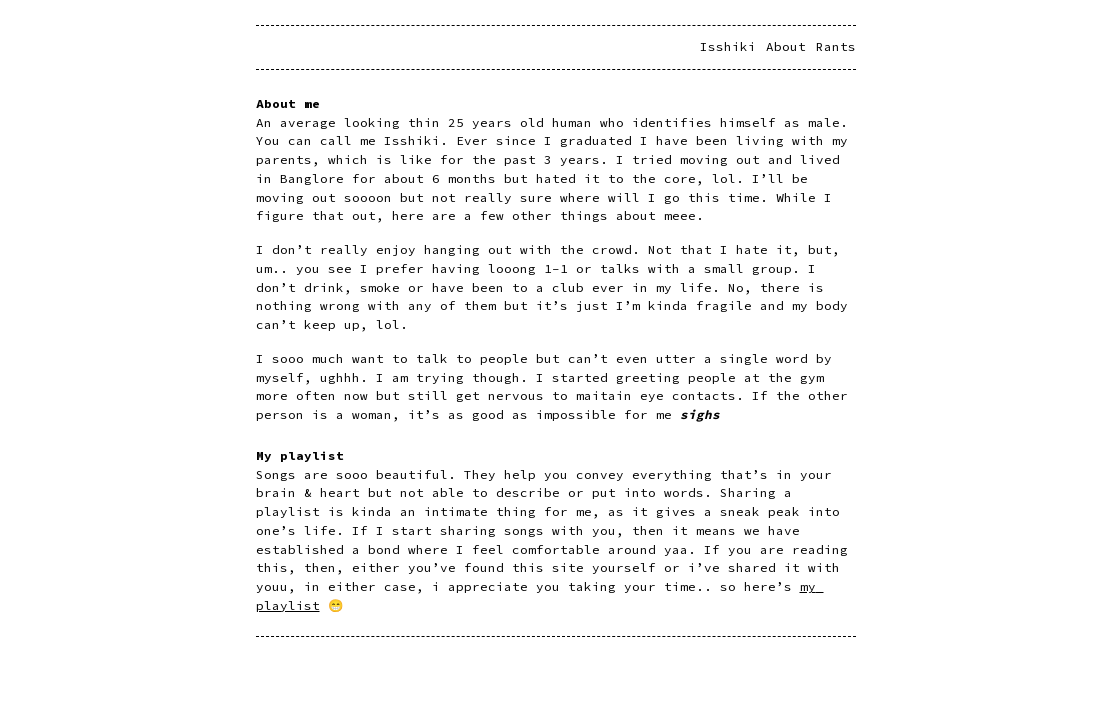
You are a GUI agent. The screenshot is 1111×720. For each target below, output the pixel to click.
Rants (836, 46)
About (786, 46)
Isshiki (728, 46)
